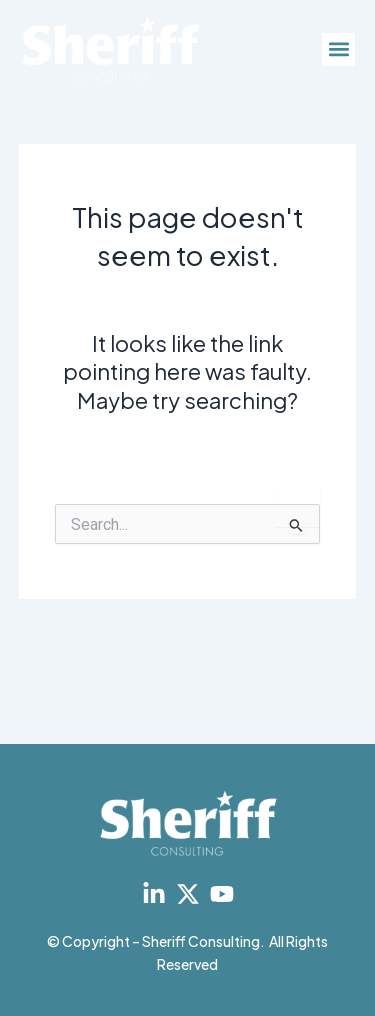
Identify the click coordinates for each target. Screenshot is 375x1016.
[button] (338, 49)
